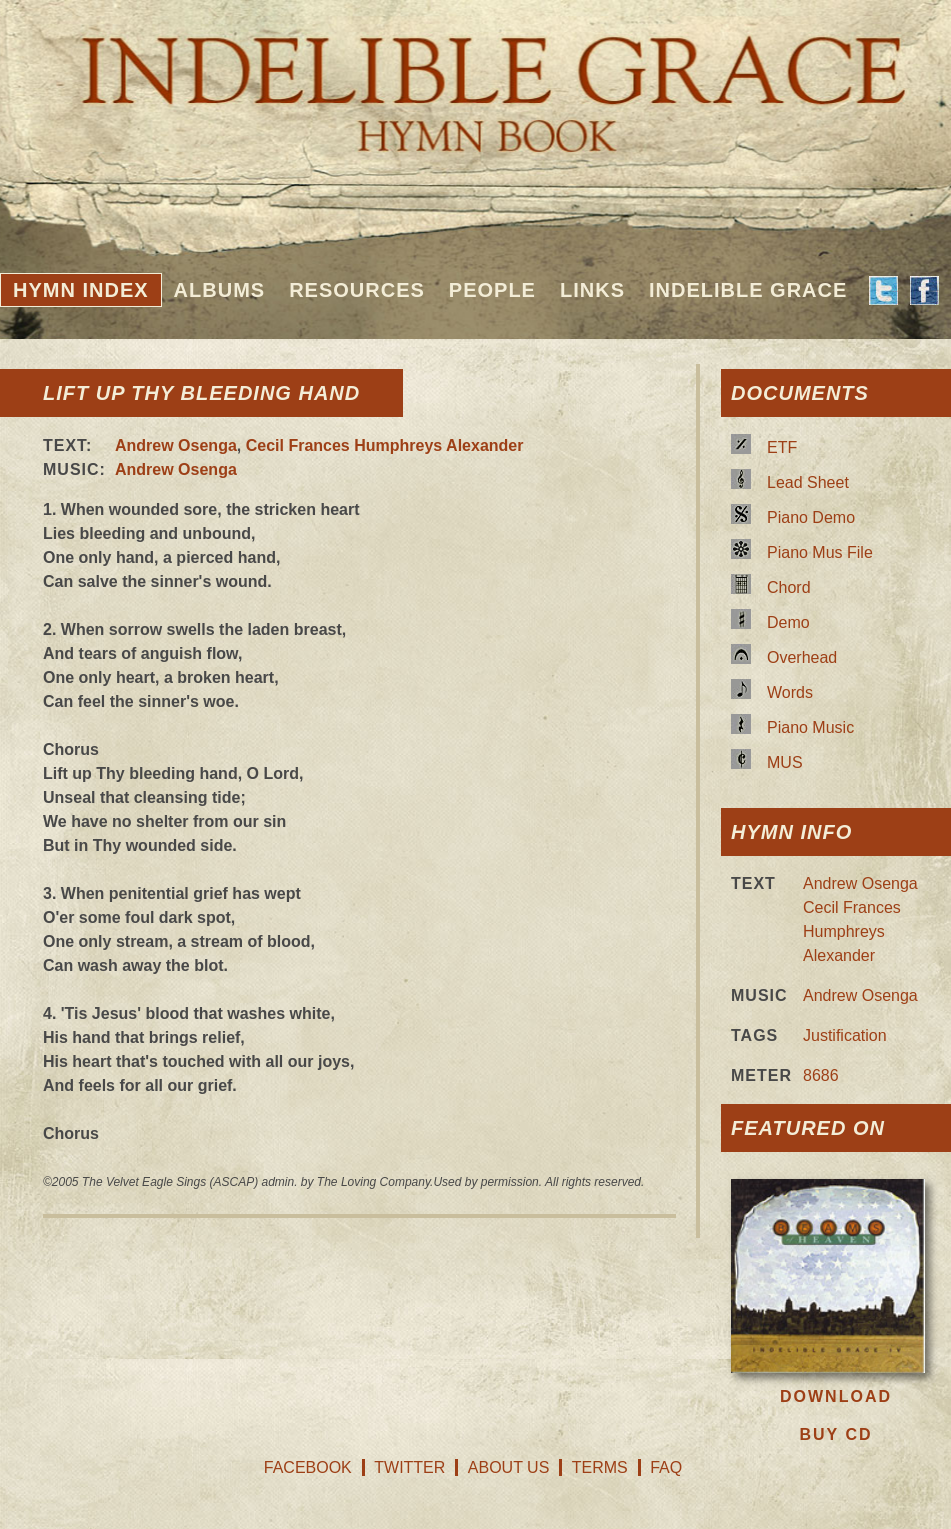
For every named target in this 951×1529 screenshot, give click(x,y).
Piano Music (810, 727)
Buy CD (835, 1434)
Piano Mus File (820, 552)
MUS (785, 762)
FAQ (666, 1467)
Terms (600, 1467)
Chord (789, 587)
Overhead (802, 657)
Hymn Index (81, 290)
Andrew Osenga (176, 445)
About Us (509, 1467)
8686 (821, 1075)
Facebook (308, 1467)
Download (836, 1396)
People (492, 290)
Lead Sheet (808, 482)
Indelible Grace (748, 290)
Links (592, 290)
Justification (845, 1035)
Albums (220, 290)
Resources (357, 290)
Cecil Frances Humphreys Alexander (385, 445)
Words (790, 692)
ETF (782, 447)
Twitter (409, 1467)
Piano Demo (811, 517)
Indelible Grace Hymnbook (475, 80)
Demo (788, 622)
